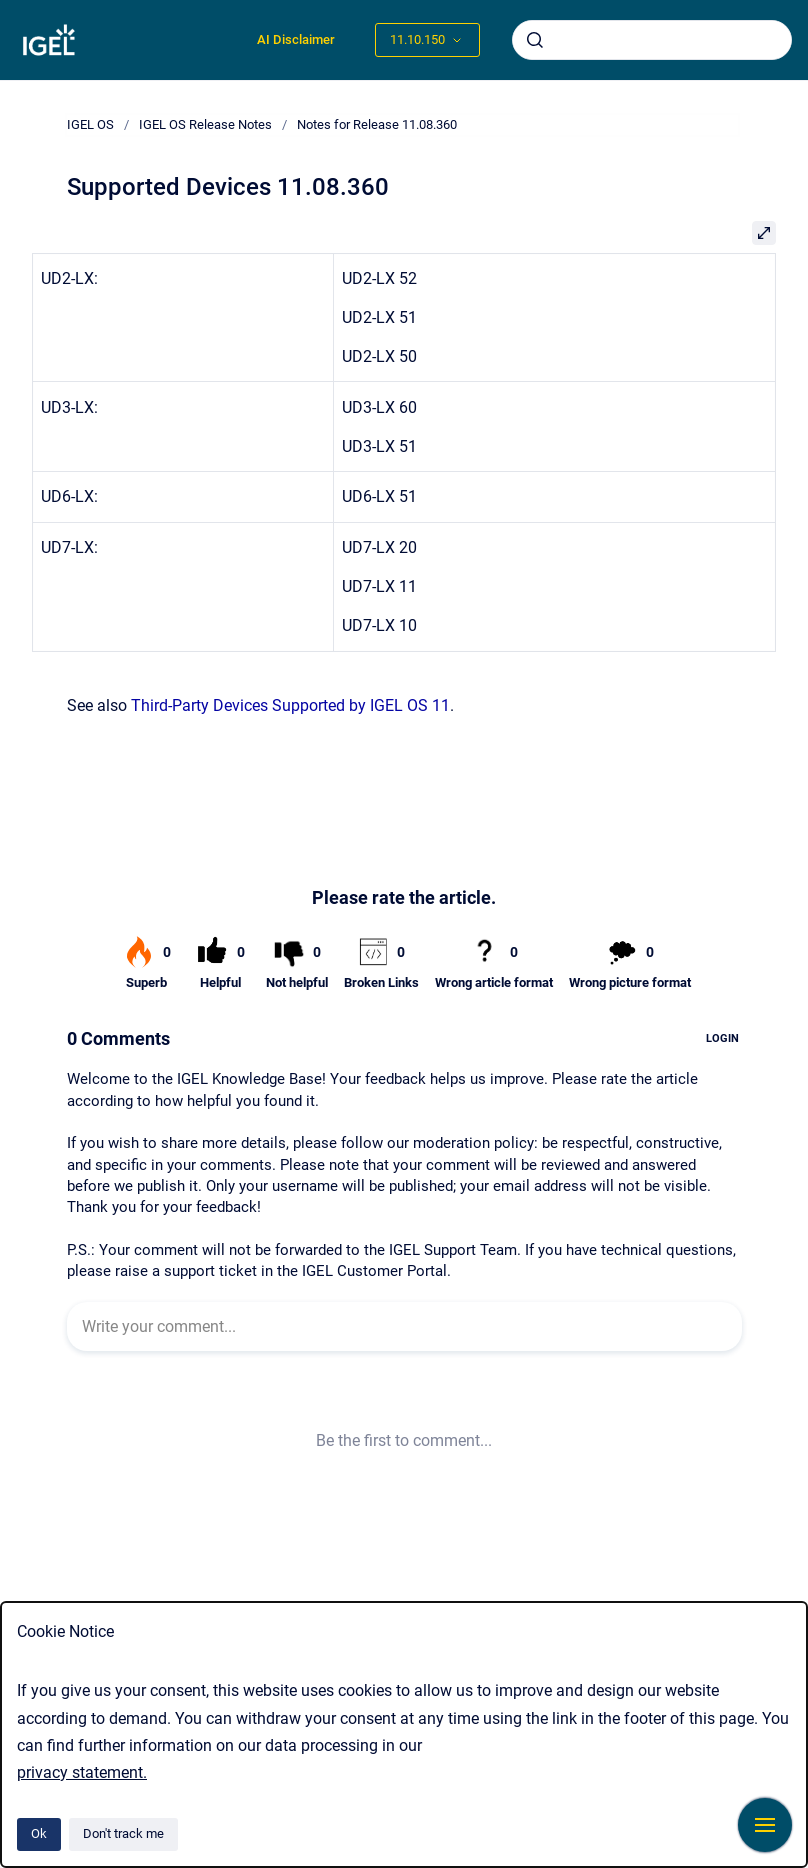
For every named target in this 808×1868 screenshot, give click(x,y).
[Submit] (535, 40)
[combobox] (652, 40)
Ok (39, 1833)
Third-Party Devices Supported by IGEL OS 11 (290, 705)
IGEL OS (90, 124)
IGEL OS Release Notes (205, 124)
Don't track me (123, 1833)
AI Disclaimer (296, 39)
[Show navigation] (765, 1825)
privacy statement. (82, 1772)
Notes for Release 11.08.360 (377, 124)
